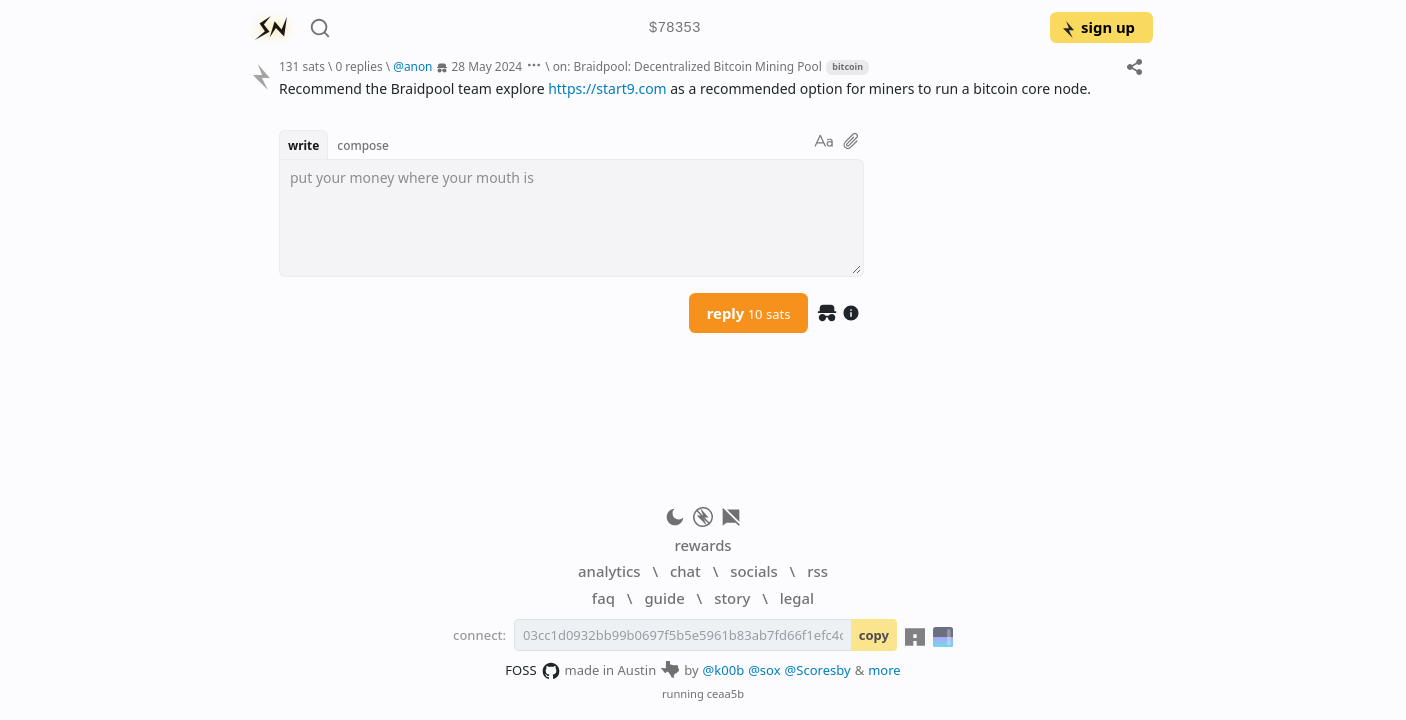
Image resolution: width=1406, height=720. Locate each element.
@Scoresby (818, 670)
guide (664, 598)
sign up (1097, 27)
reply (749, 313)
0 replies (358, 66)
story (732, 598)
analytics (609, 571)
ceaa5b (725, 693)
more (884, 670)
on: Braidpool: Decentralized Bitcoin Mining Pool (687, 66)
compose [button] (363, 145)
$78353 (675, 28)
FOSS (532, 671)
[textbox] (571, 218)
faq (603, 598)
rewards (702, 545)
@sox (764, 670)
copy (874, 635)
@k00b (724, 670)
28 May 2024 (487, 66)
